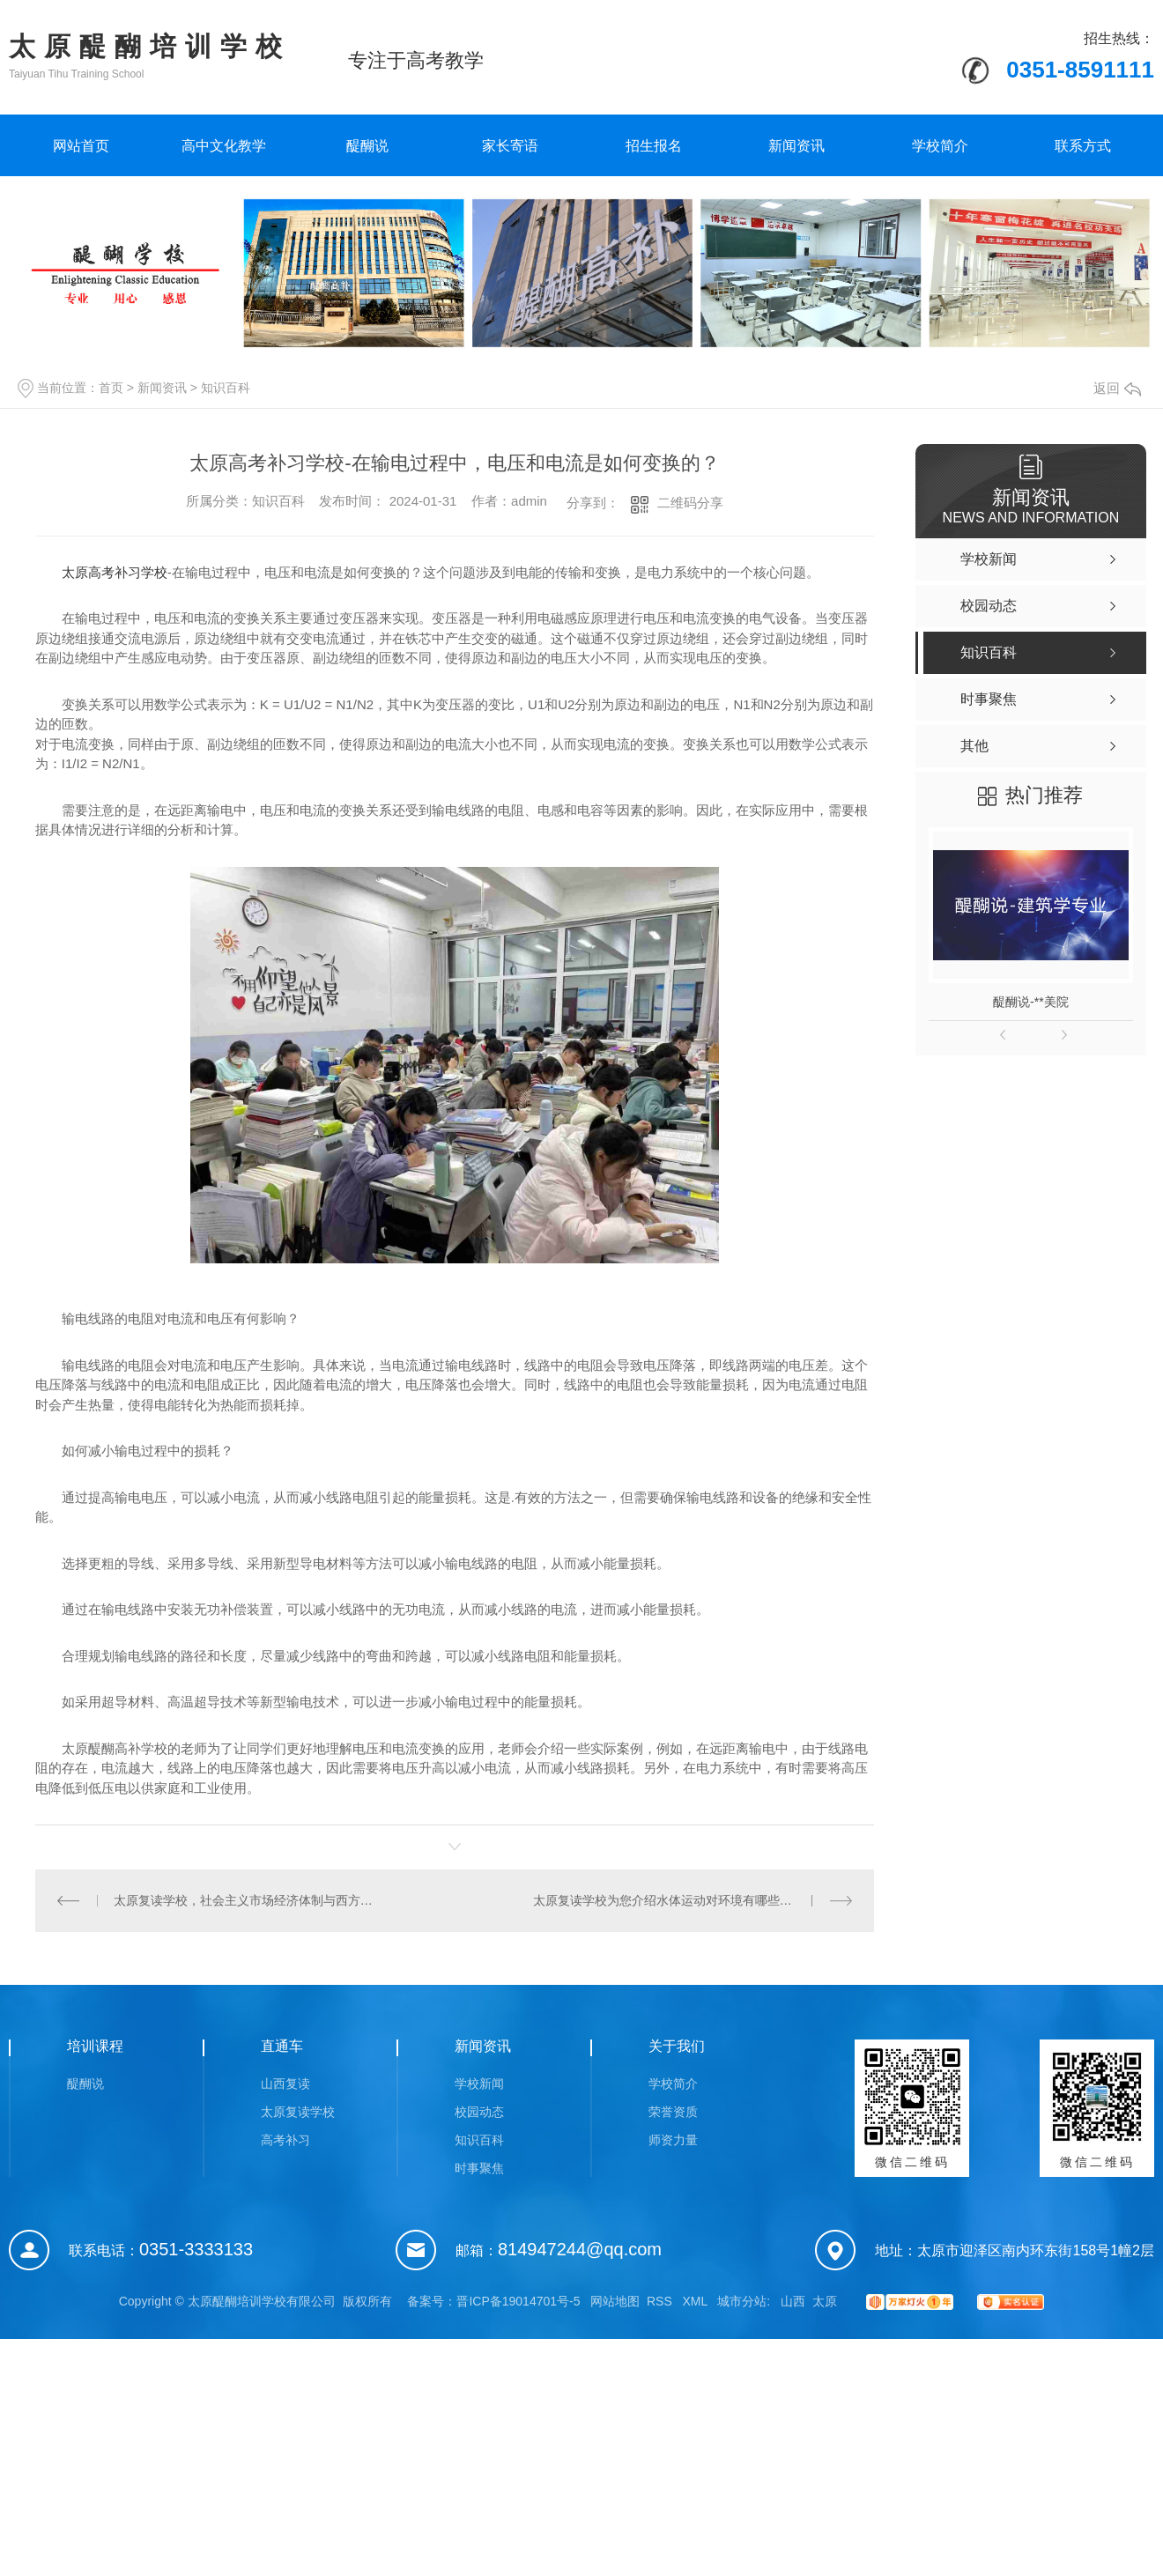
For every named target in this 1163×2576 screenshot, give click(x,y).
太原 (824, 2301)
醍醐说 (367, 145)
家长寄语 (510, 145)
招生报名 (654, 145)
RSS (661, 2301)
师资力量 (673, 2140)
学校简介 (940, 145)
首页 (111, 388)
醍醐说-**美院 (1031, 1002)
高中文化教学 (223, 145)
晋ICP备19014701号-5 (518, 2301)
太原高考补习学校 (114, 572)
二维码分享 (690, 502)
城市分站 (742, 2301)
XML (696, 2301)
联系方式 (1083, 145)
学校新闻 (479, 2083)
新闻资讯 (796, 145)
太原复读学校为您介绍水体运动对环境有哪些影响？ (675, 1900)
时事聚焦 (479, 2168)
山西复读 (285, 2083)
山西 (793, 2301)
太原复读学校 (298, 2112)
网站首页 (81, 145)
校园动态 (479, 2112)
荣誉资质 (673, 2112)
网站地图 (615, 2301)
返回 (1117, 388)
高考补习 (285, 2140)
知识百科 (225, 388)
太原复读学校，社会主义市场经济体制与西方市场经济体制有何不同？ (245, 1900)
